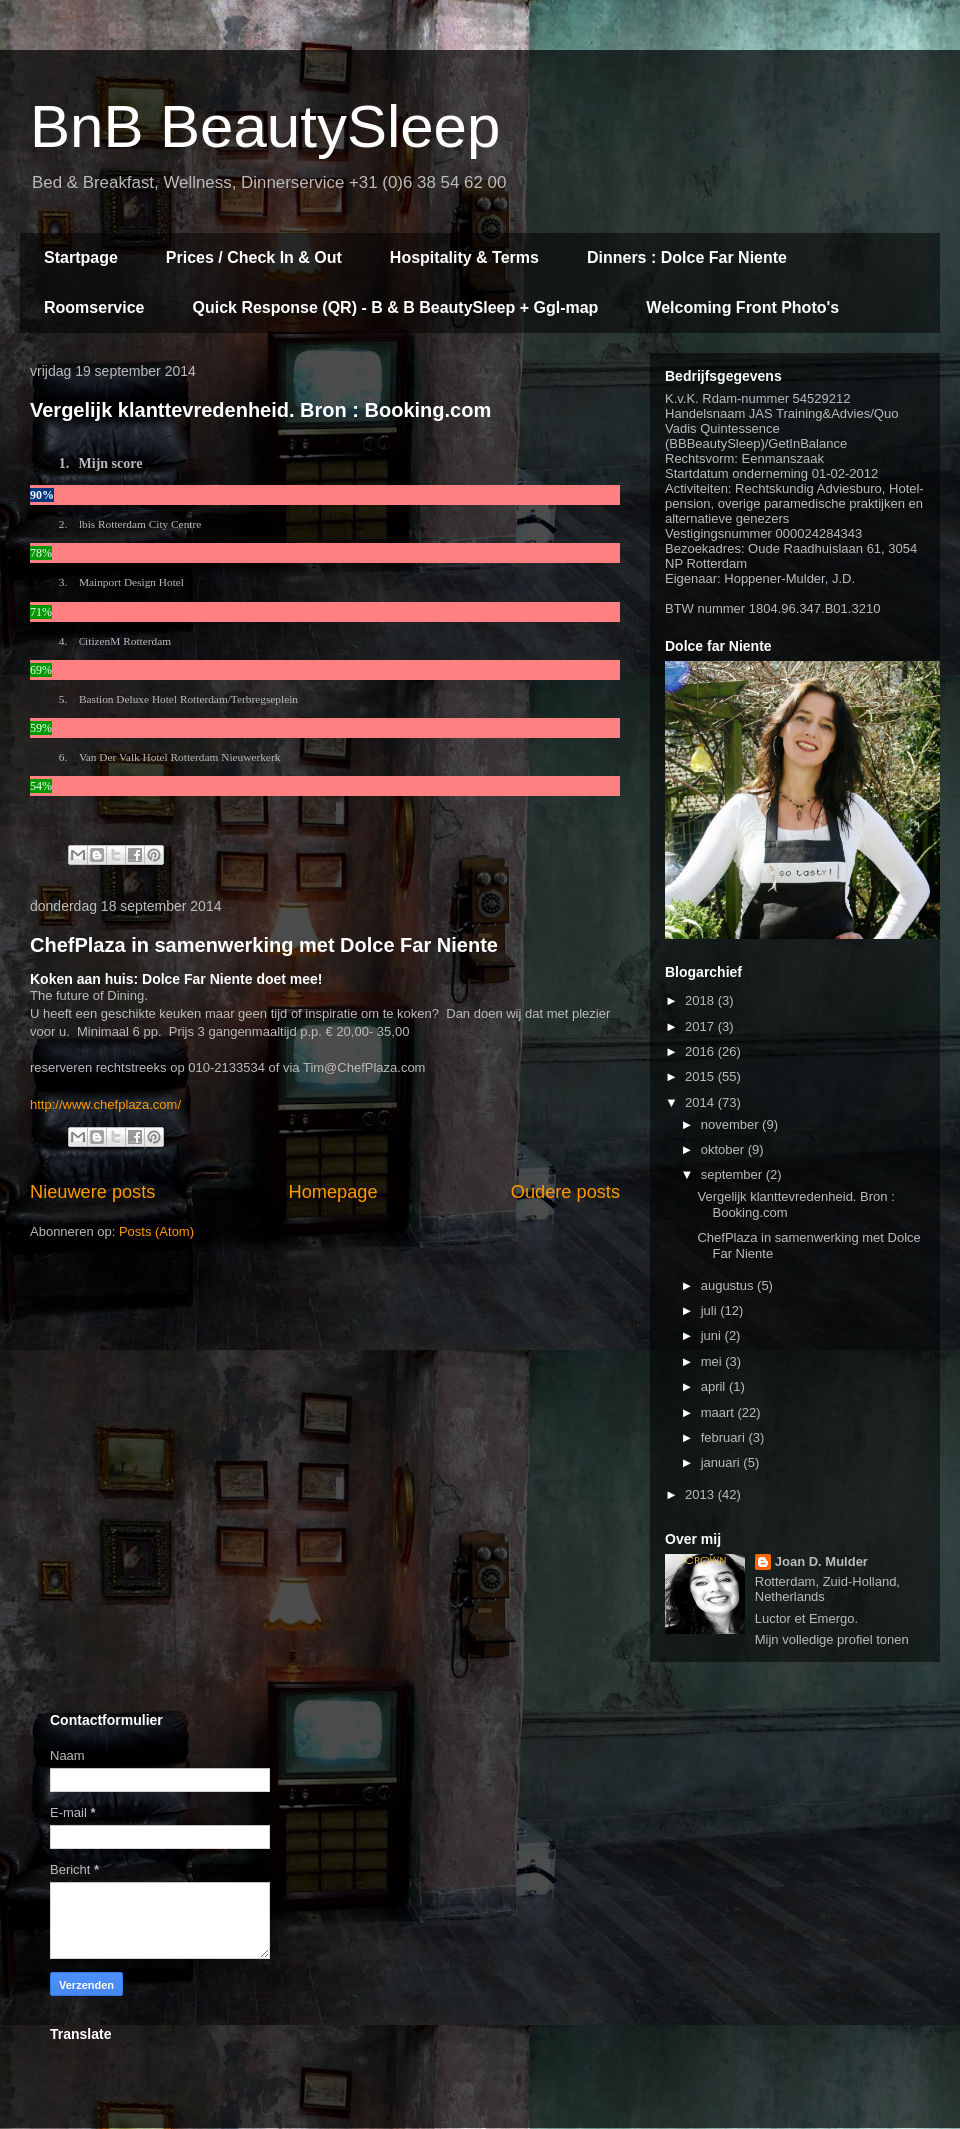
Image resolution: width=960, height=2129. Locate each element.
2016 (701, 1051)
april (715, 1386)
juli (711, 1310)
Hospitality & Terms (464, 257)
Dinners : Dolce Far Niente (687, 257)
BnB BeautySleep (265, 126)
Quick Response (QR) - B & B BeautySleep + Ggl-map (396, 307)
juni (713, 1335)
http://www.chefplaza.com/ (105, 1104)
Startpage (81, 257)
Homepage (333, 1192)
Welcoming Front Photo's (742, 307)
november (731, 1124)
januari (722, 1462)
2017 (701, 1026)
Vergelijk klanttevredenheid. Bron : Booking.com (260, 410)
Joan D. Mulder (821, 1561)
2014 (701, 1102)
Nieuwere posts (92, 1192)
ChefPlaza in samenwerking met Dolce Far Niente (264, 945)
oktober (724, 1149)
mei (713, 1361)
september (733, 1174)
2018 (701, 1000)
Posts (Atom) (156, 1231)
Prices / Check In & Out (254, 257)
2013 (701, 1494)
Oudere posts (565, 1192)
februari (725, 1437)
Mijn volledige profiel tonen (832, 1639)
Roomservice (94, 307)
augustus (729, 1285)
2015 (701, 1076)
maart (719, 1412)
